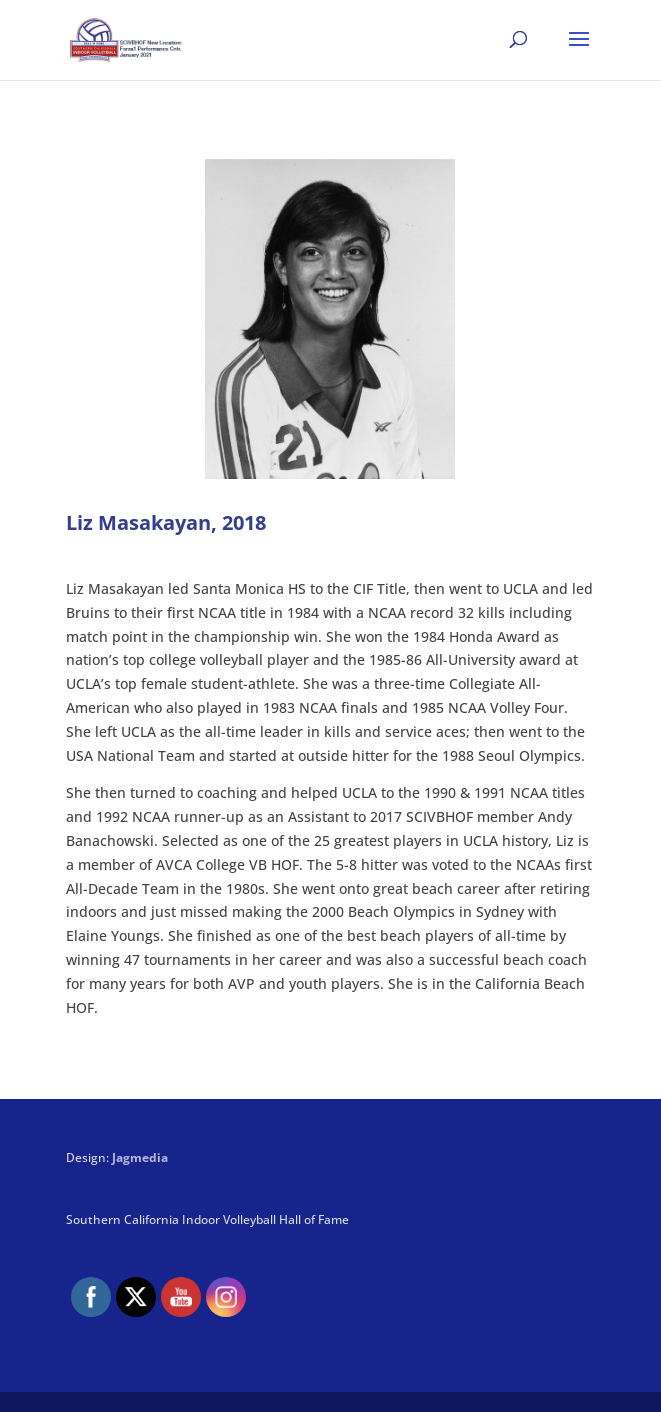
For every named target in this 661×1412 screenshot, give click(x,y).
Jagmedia (140, 1157)
